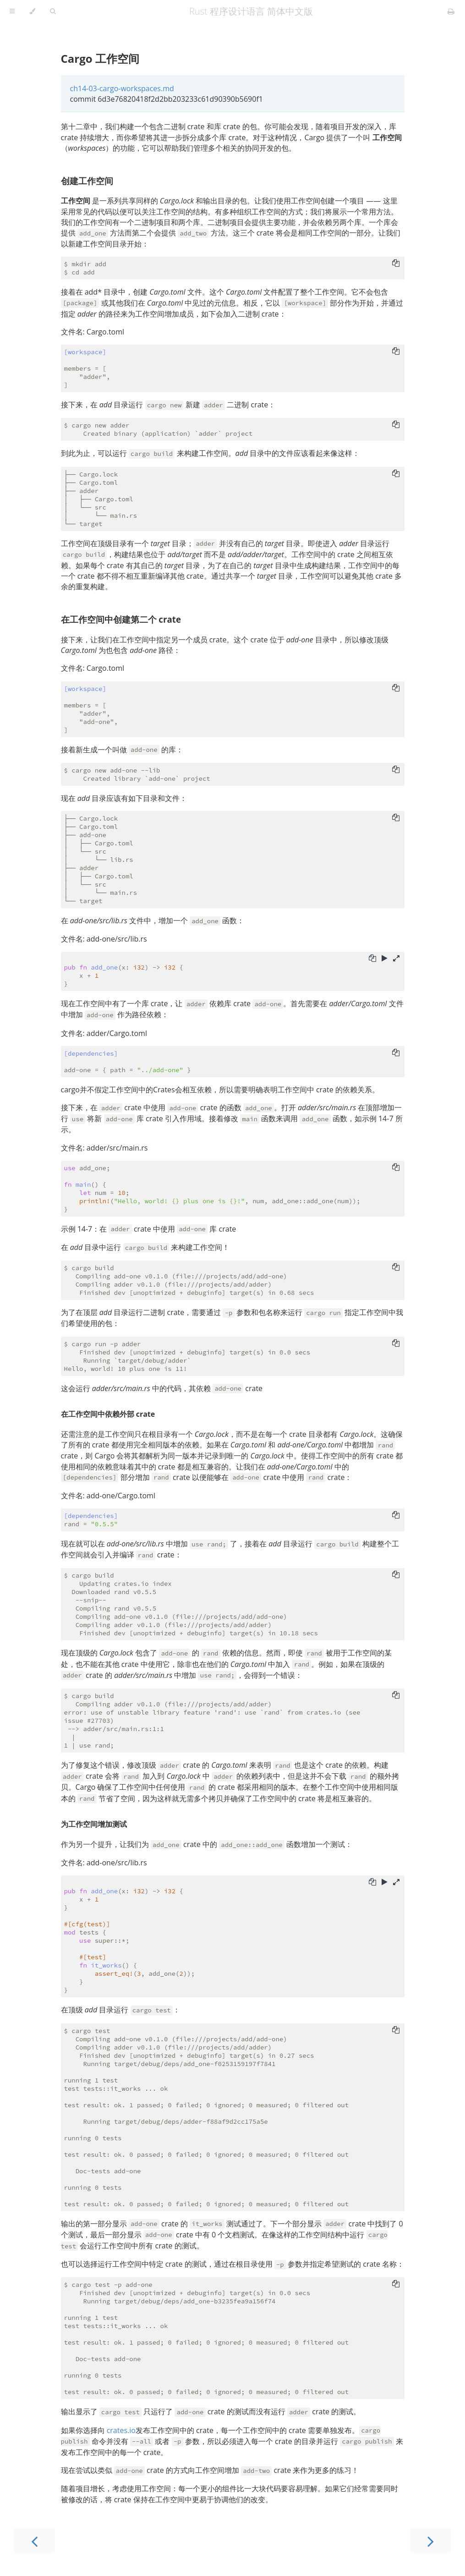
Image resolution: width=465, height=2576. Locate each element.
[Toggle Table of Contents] (12, 11)
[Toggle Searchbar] (53, 11)
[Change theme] (32, 11)
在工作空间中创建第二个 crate (121, 619)
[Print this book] (451, 11)
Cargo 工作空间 (100, 58)
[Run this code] (384, 959)
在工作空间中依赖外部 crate (108, 1414)
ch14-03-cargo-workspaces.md (122, 88)
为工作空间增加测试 (94, 1824)
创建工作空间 (87, 180)
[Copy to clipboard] (395, 264)
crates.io (121, 2430)
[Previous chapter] (34, 2540)
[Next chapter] (430, 2540)
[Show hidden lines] (396, 959)
